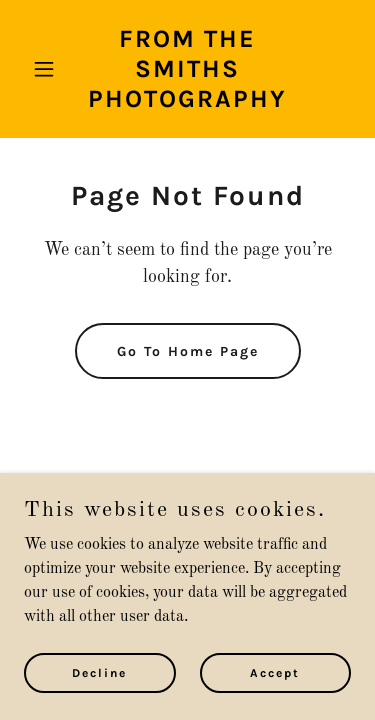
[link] (187, 103)
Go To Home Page (188, 351)
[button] (48, 69)
